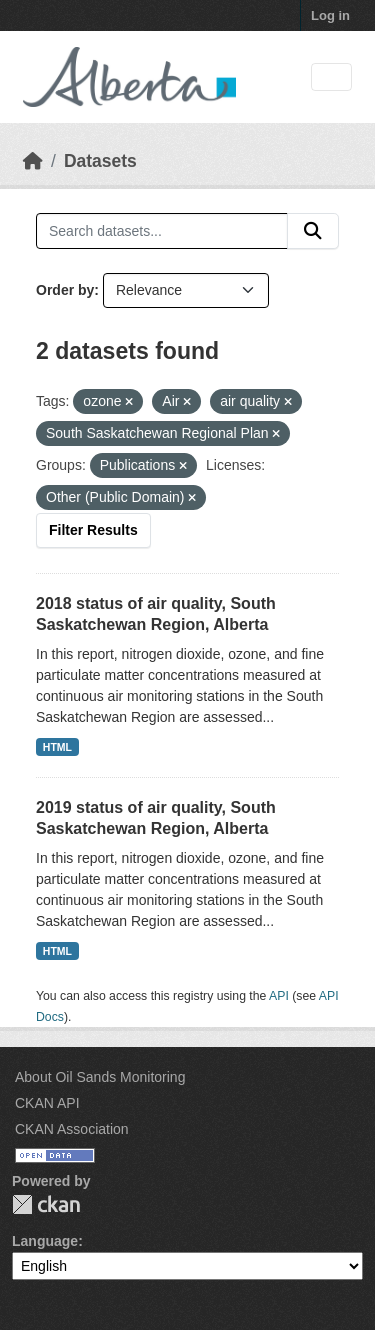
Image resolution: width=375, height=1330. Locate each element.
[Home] (33, 161)
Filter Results (93, 530)
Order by (65, 290)
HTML (57, 747)
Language (45, 1241)
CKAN (46, 1204)
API (279, 996)
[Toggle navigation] (331, 77)
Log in (330, 15)
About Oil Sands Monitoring (100, 1077)
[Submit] (313, 231)
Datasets (100, 161)
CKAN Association (72, 1129)
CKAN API (47, 1103)
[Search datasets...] (162, 231)
